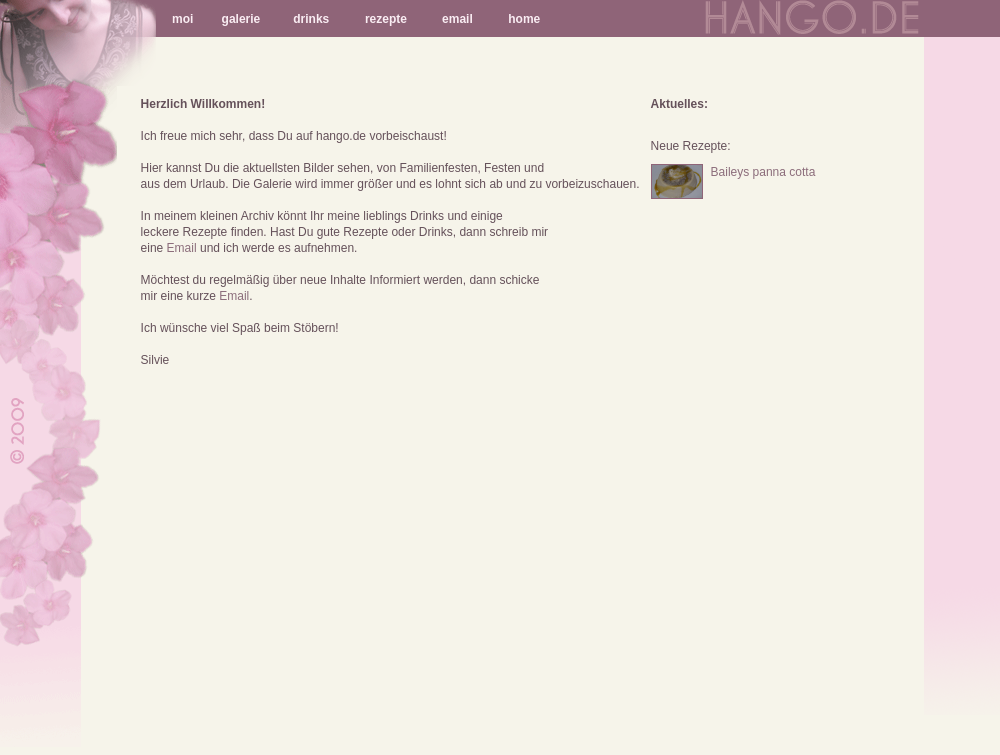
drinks (311, 19)
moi (182, 19)
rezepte (386, 19)
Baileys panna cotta (763, 172)
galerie (241, 19)
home (524, 19)
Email (182, 248)
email (457, 19)
